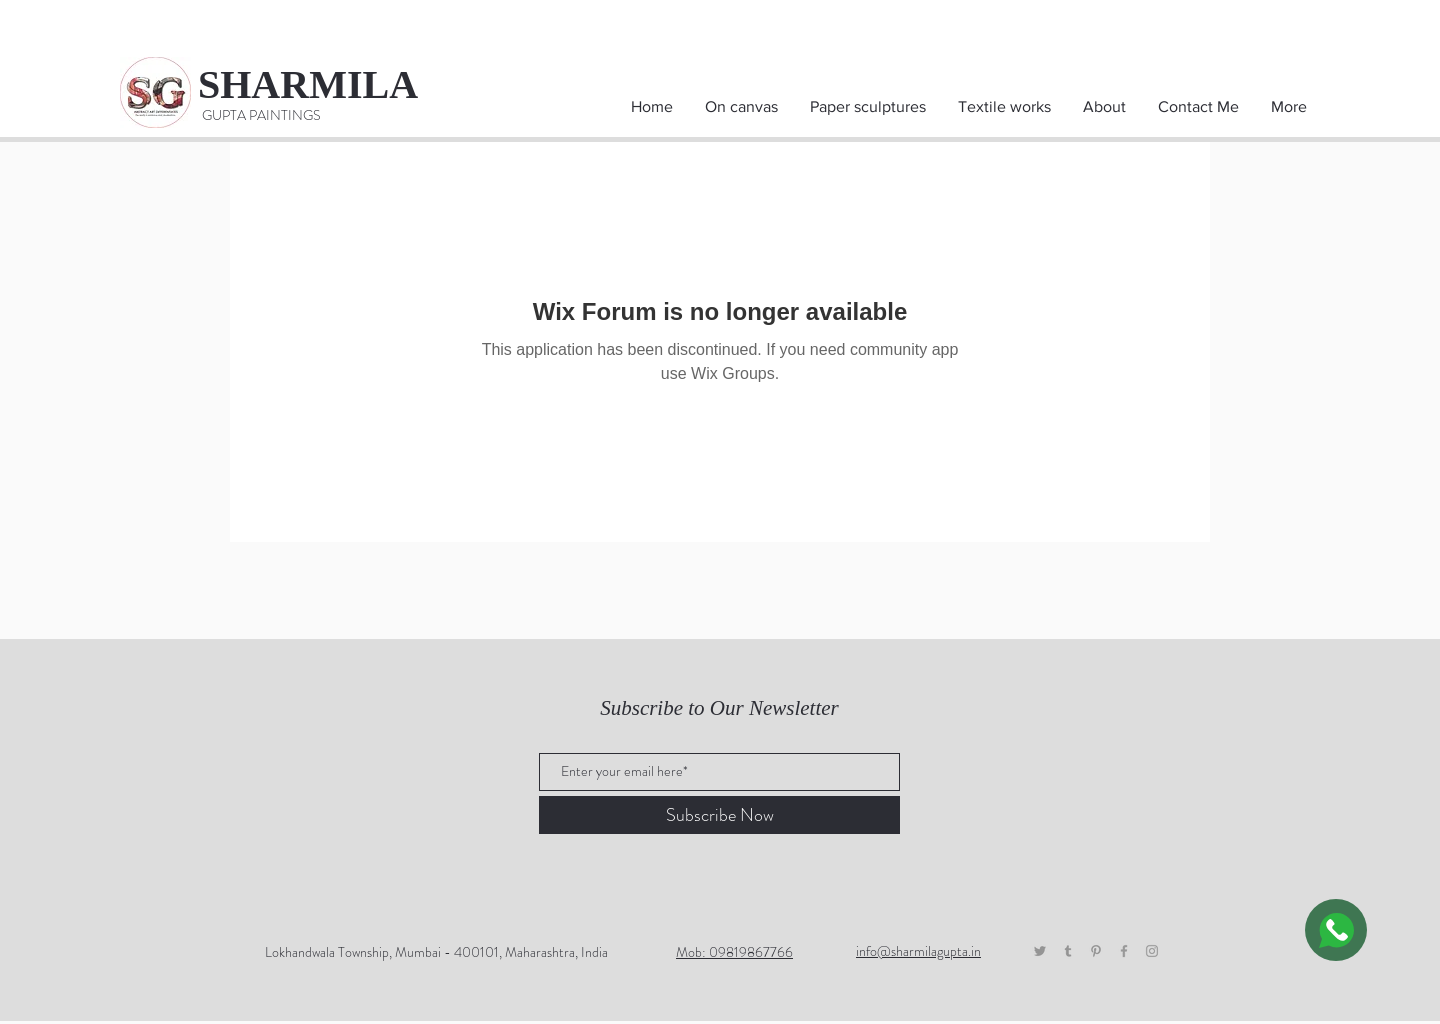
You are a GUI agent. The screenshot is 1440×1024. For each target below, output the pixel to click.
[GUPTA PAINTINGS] (261, 115)
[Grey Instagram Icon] (1152, 951)
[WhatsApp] (1336, 930)
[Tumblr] (1068, 951)
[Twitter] (1040, 951)
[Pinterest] (1096, 951)
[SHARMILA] (327, 85)
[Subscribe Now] (719, 815)
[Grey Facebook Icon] (1124, 951)
